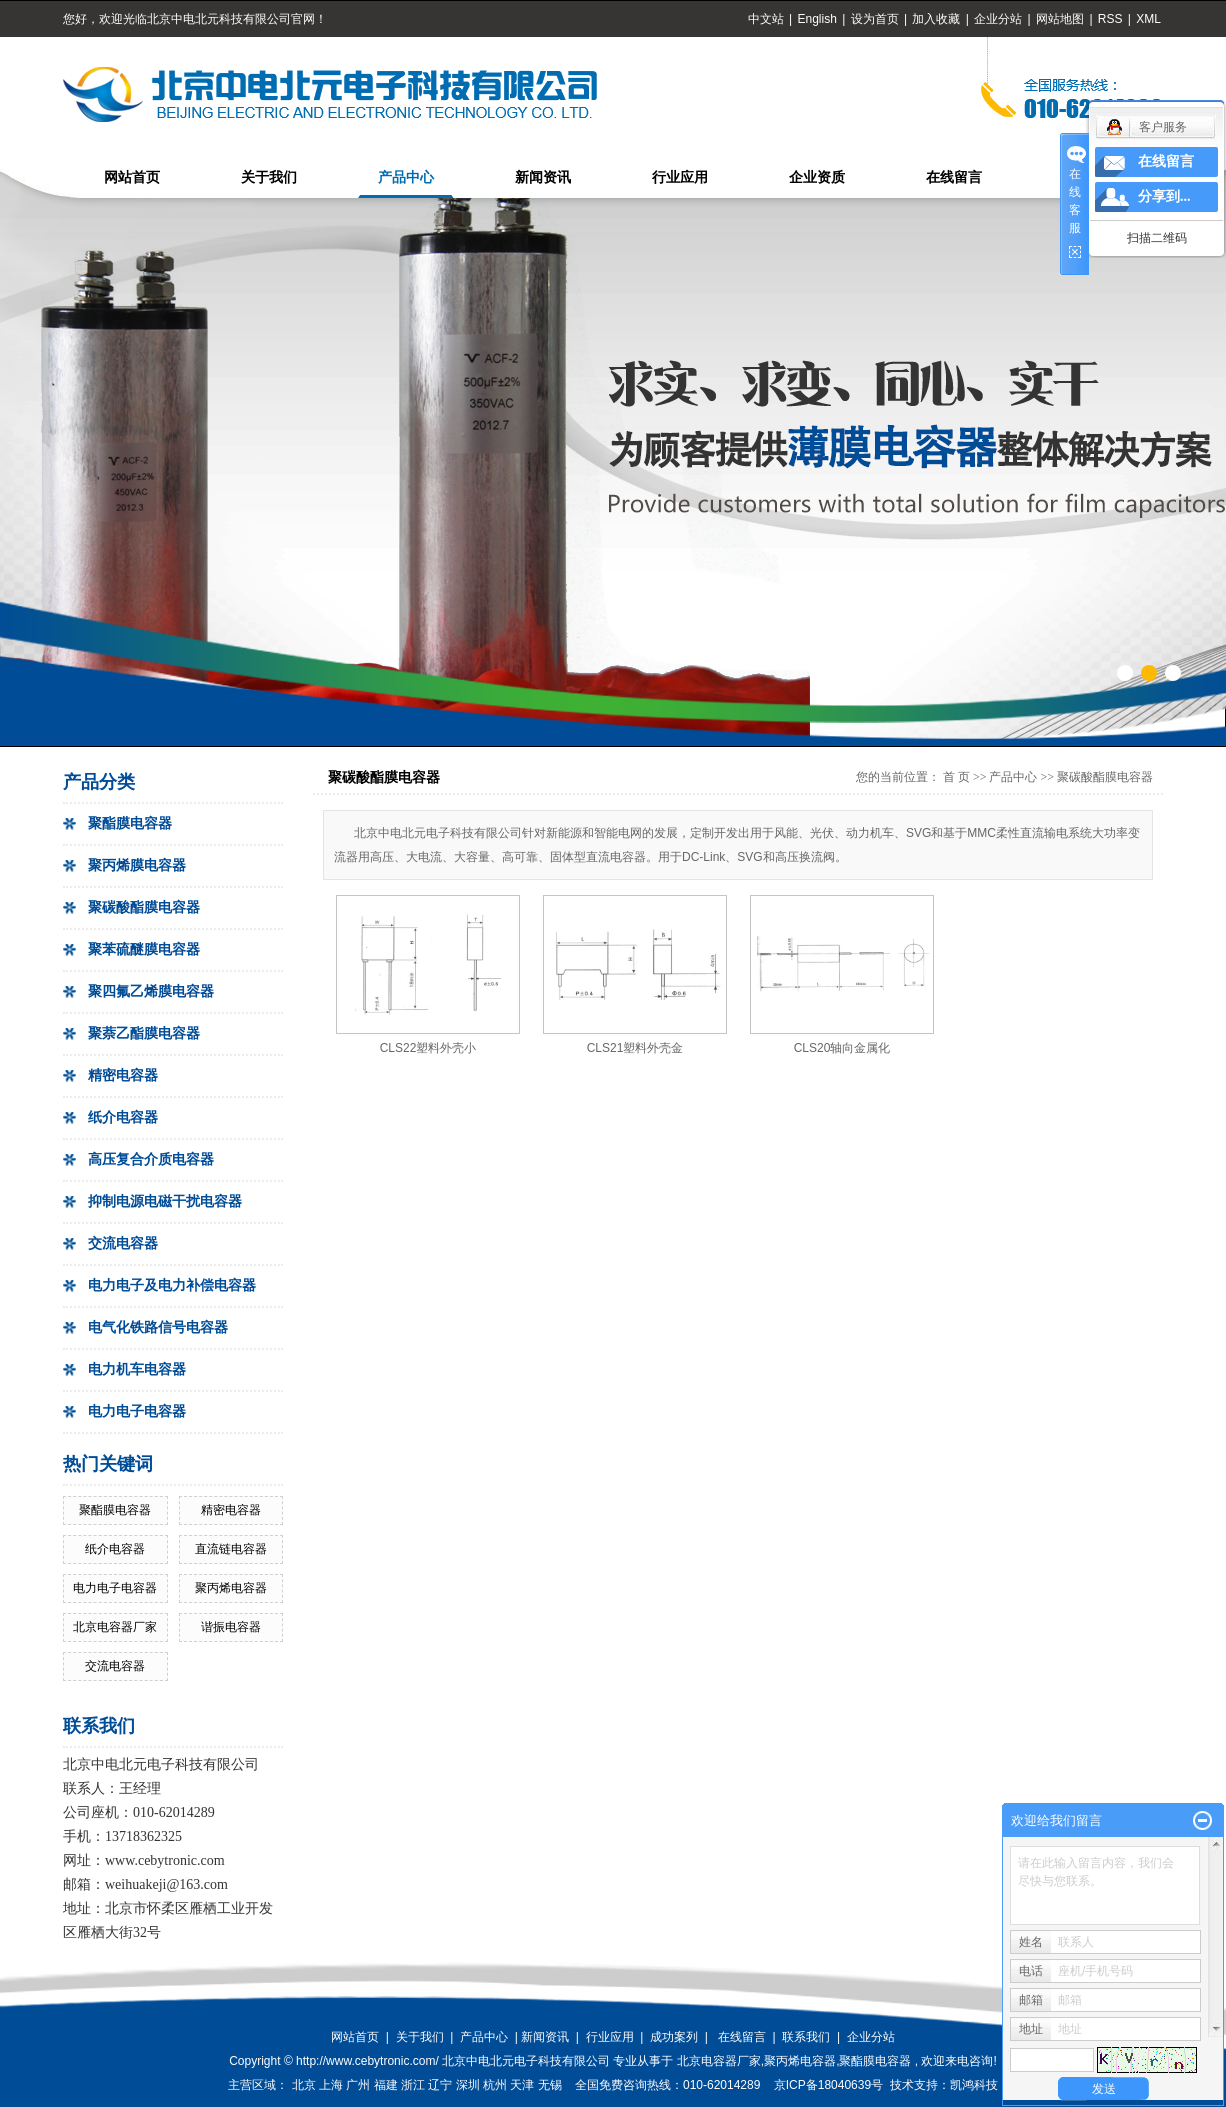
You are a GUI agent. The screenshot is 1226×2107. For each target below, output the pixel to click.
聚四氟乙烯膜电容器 (151, 991)
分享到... (1164, 196)
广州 (358, 2085)
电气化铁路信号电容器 (158, 1327)
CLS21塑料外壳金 (635, 1048)
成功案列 (674, 2037)
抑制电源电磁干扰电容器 (165, 1201)
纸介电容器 (123, 1117)
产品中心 (406, 177)
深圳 (468, 2085)
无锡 (550, 2085)
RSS (1110, 19)
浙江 (413, 2085)
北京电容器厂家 (115, 1627)
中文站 (766, 19)
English (816, 19)
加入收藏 (936, 19)
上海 (331, 2085)
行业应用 (680, 177)
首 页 (956, 777)
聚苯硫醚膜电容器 (144, 949)
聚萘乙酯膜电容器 (144, 1033)
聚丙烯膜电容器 (137, 865)
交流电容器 (123, 1243)
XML (1148, 19)
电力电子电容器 (137, 1411)
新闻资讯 (543, 177)
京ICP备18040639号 (828, 2085)
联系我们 (806, 2037)
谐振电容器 (231, 1627)
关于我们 (269, 177)
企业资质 (817, 177)
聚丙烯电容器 (231, 1588)
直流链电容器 (231, 1549)
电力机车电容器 (137, 1369)
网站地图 (1061, 19)
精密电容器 (123, 1075)
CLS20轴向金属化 (842, 1048)
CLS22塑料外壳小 (428, 1048)
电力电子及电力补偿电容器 (172, 1285)
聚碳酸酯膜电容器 (144, 907)
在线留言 (954, 177)
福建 (386, 2085)
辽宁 (440, 2085)
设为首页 (875, 19)
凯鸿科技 (974, 2085)
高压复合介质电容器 (151, 1159)
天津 (522, 2085)
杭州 (495, 2085)
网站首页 (132, 177)
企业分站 (998, 19)
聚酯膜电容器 (130, 823)
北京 (304, 2085)
